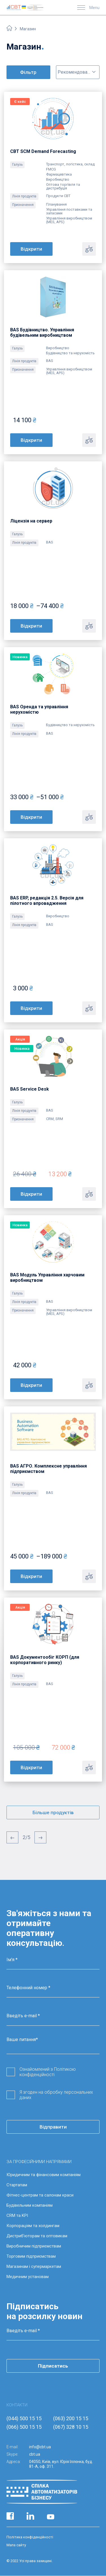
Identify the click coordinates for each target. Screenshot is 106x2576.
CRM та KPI (17, 2215)
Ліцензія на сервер (31, 521)
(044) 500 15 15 (24, 2418)
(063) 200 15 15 (70, 2418)
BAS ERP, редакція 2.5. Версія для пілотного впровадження (46, 900)
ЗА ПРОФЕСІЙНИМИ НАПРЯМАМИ (39, 2161)
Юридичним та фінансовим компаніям (44, 2174)
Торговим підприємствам (31, 2256)
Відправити (53, 2127)
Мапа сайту (16, 2545)
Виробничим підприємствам (34, 2246)
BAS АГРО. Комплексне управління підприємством (48, 1468)
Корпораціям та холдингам (33, 2225)
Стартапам (17, 2184)
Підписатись (53, 2366)
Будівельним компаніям (30, 2205)
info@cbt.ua (40, 2447)
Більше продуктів (53, 1812)
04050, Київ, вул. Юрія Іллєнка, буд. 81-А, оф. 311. (61, 2464)
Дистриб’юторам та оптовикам (37, 2235)
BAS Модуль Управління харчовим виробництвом (47, 1277)
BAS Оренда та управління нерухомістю (39, 709)
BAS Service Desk (29, 1089)
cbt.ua (34, 2454)
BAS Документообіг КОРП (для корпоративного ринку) (44, 1659)
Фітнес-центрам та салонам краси (40, 2195)
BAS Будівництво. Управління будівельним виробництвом (42, 332)
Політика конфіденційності (30, 2537)
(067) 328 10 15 (70, 2427)
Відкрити (31, 249)
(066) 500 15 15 (24, 2427)
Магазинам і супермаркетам (34, 2266)
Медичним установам (28, 2276)
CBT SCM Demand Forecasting (43, 151)
